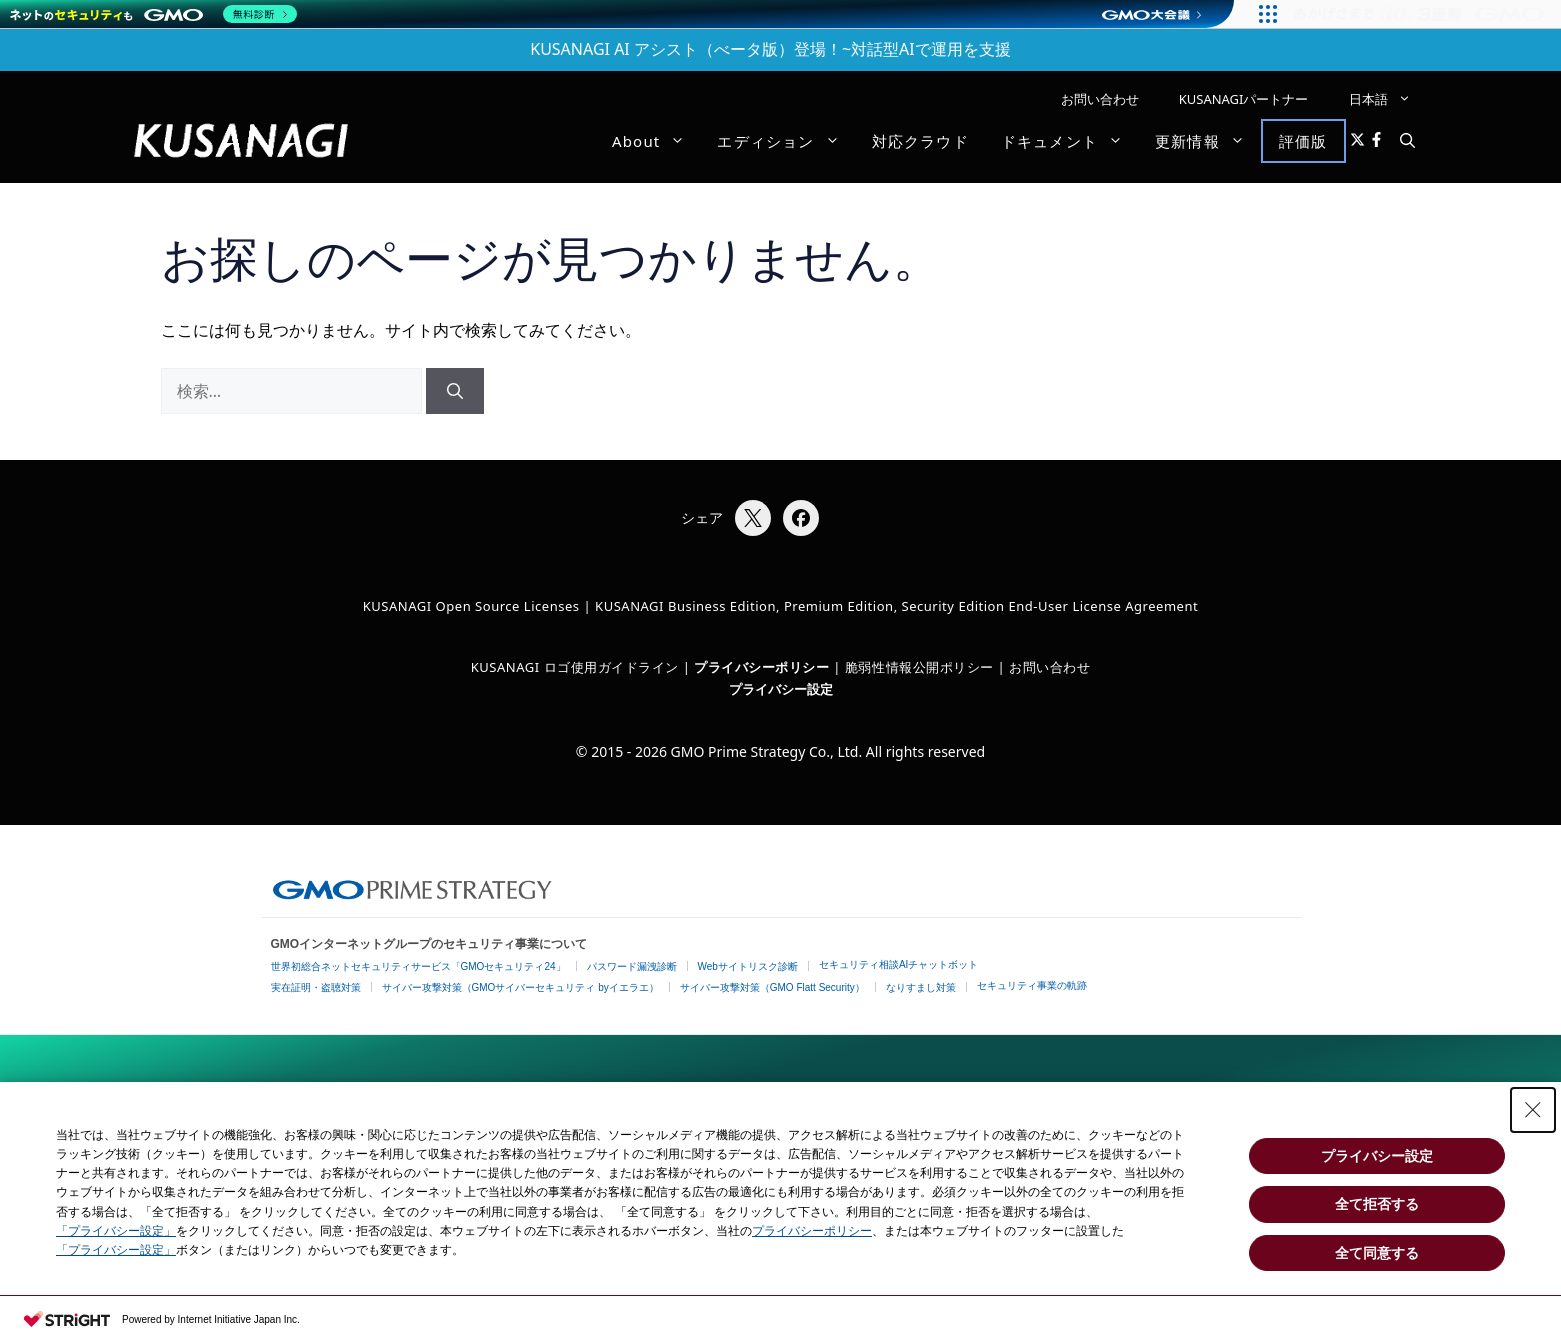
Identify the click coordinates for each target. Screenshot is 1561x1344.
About (657, 141)
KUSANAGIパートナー (1244, 99)
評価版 (1303, 141)
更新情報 (1208, 141)
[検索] (455, 391)
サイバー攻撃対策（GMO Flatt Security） (772, 987)
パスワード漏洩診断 (632, 966)
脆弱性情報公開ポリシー (919, 667)
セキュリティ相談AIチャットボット (898, 964)
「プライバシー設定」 (116, 1231)
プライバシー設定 (781, 689)
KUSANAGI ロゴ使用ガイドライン (575, 667)
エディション (786, 141)
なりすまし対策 (921, 987)
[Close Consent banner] (1533, 1110)
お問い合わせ (1100, 99)
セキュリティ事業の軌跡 (1032, 985)
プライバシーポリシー (812, 1231)
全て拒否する (1377, 1204)
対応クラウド (920, 141)
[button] (1407, 141)
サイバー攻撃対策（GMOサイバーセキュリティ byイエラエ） (520, 987)
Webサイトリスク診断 (748, 966)
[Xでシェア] (753, 518)
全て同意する (1377, 1253)
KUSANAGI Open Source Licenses (471, 606)
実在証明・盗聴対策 (316, 987)
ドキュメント (1070, 141)
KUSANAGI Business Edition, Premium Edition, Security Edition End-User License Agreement (896, 606)
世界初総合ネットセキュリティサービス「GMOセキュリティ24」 (418, 966)
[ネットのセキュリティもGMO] (153, 14)
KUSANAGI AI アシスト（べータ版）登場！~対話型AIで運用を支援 (770, 49)
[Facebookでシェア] (801, 518)
